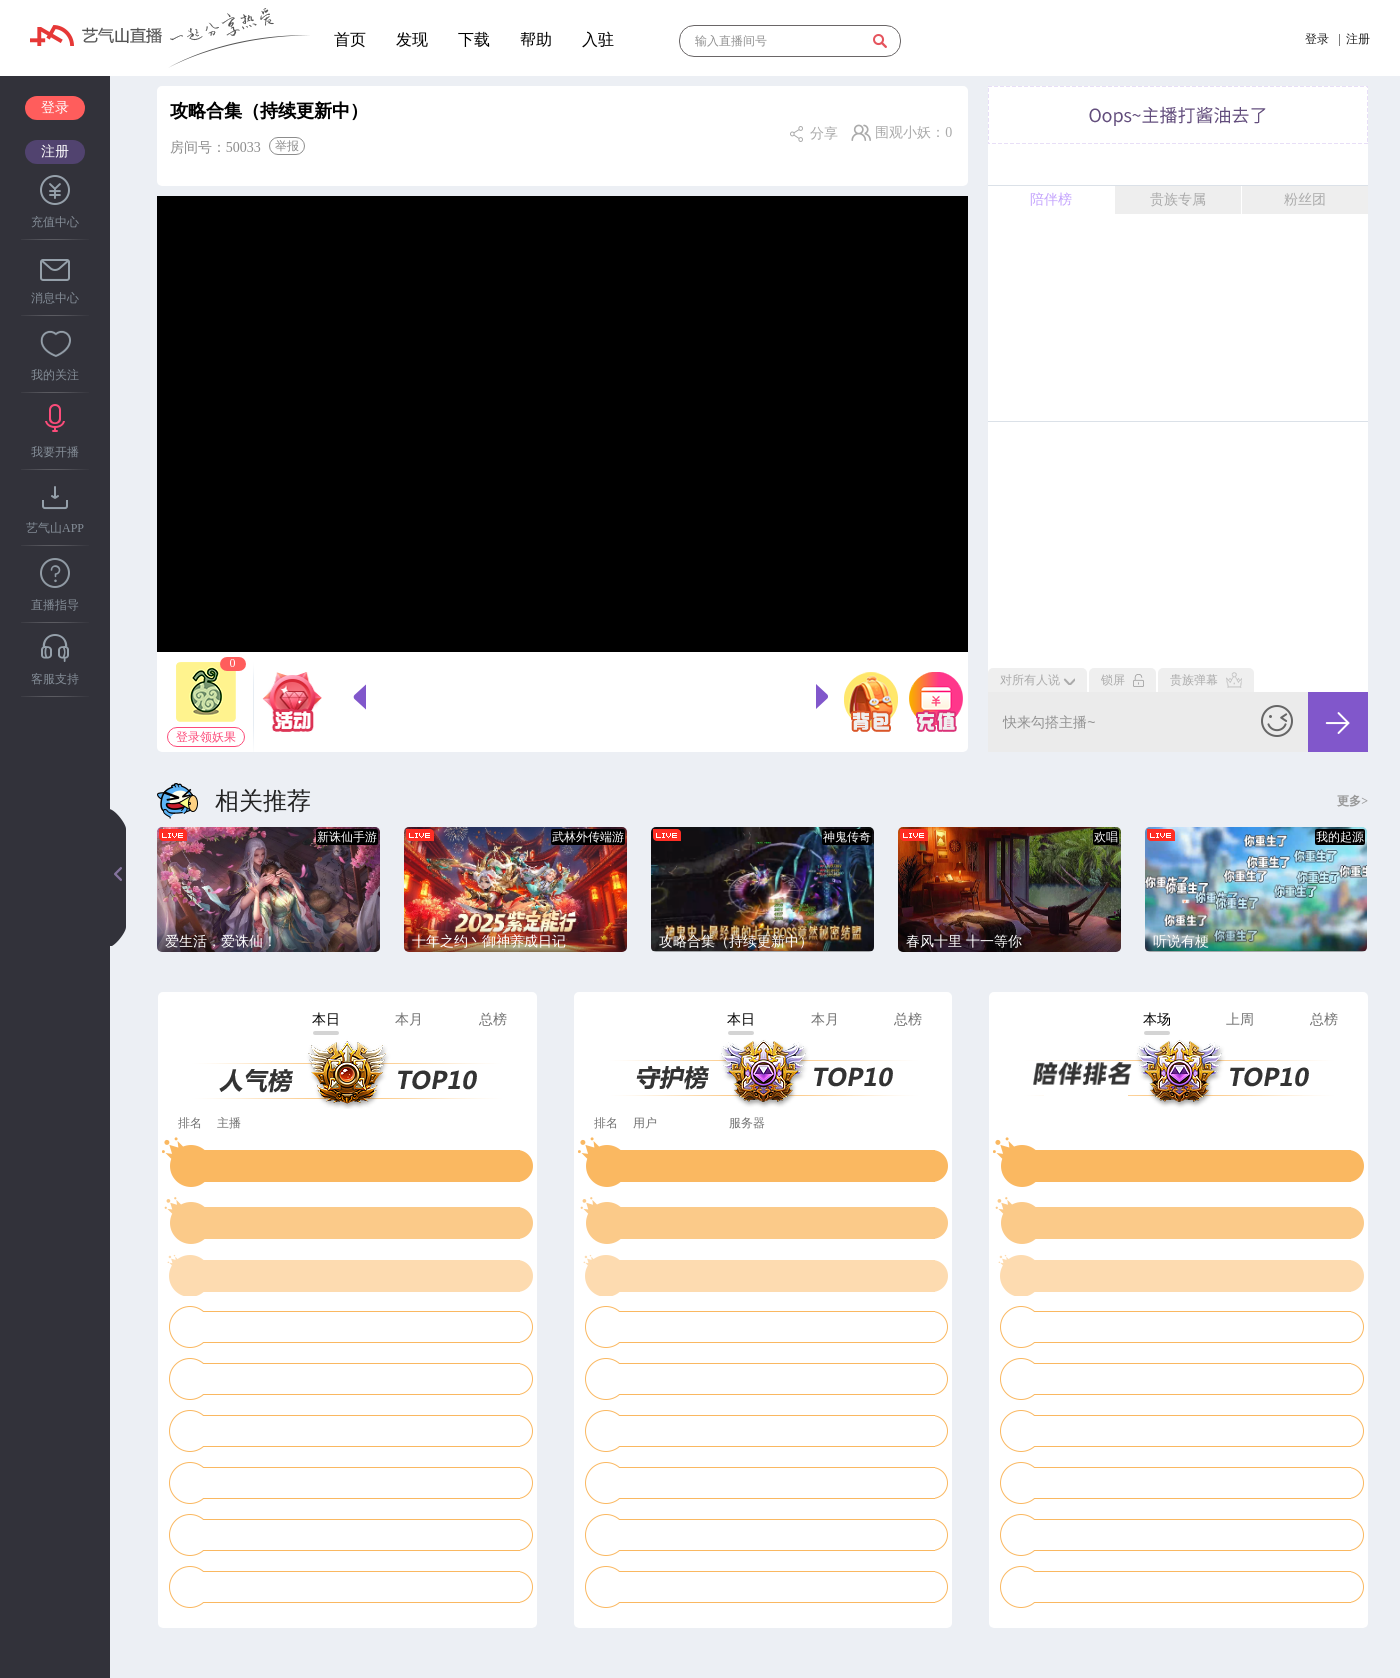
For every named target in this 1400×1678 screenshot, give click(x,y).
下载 (474, 39)
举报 (287, 146)
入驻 (598, 39)
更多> (1352, 801)
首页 (350, 39)
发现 (412, 39)
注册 (55, 151)
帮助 (536, 39)
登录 (55, 107)
